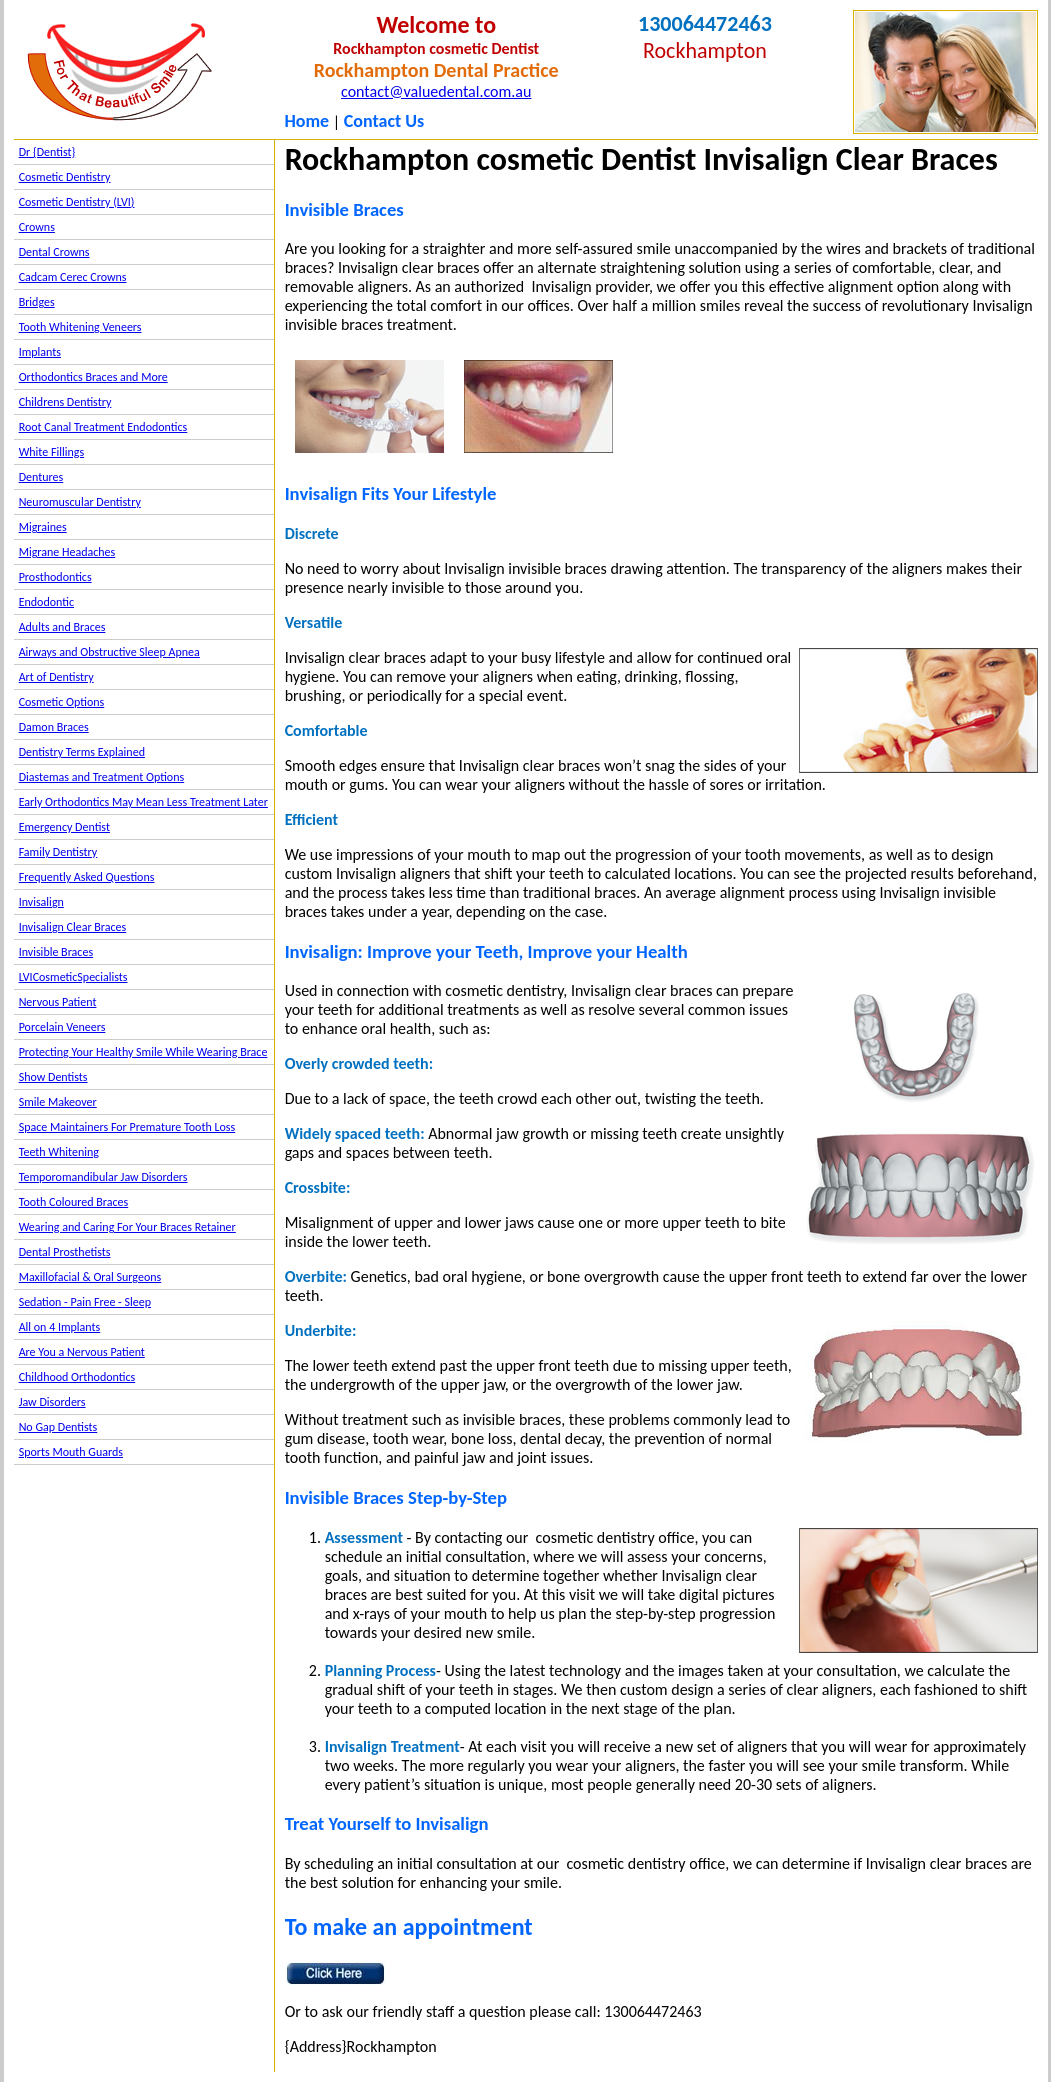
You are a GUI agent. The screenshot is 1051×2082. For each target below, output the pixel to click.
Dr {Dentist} (47, 152)
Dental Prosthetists (65, 1252)
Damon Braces (54, 727)
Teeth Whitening (59, 1152)
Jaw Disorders (52, 1402)
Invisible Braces (56, 952)
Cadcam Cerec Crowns (73, 277)
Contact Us (384, 121)
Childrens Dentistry (65, 402)
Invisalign (41, 902)
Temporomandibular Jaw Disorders (103, 1177)
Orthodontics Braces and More (93, 377)
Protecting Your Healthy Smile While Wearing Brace (143, 1052)
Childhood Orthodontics (77, 1377)
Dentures (41, 477)
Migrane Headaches (67, 552)
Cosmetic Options (62, 702)
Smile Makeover (58, 1102)
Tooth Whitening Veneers (80, 327)
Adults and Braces (62, 627)
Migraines (43, 527)
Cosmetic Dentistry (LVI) (77, 202)
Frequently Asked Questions (87, 877)
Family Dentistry (58, 852)
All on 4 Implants (60, 1327)
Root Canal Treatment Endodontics (103, 427)
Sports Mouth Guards (71, 1452)
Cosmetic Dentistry (65, 177)
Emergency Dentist (64, 827)
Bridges (37, 302)
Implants (40, 352)
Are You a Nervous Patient (82, 1352)
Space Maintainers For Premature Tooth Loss (127, 1127)
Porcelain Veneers (62, 1027)
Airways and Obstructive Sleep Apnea (109, 652)
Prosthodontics (55, 577)
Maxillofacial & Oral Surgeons (90, 1277)
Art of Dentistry (56, 677)
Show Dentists (53, 1077)
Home (306, 121)
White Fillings (51, 452)
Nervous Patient (58, 1002)
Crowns (37, 227)
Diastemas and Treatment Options (102, 777)
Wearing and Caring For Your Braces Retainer (127, 1227)
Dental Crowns (54, 252)
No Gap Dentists (58, 1427)
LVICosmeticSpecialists (73, 977)
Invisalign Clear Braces (73, 927)
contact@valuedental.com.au (436, 91)
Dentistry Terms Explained (82, 752)
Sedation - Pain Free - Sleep (85, 1302)
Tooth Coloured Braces (74, 1202)
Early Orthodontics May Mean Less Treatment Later (143, 802)
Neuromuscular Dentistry (80, 502)
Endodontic (46, 602)
